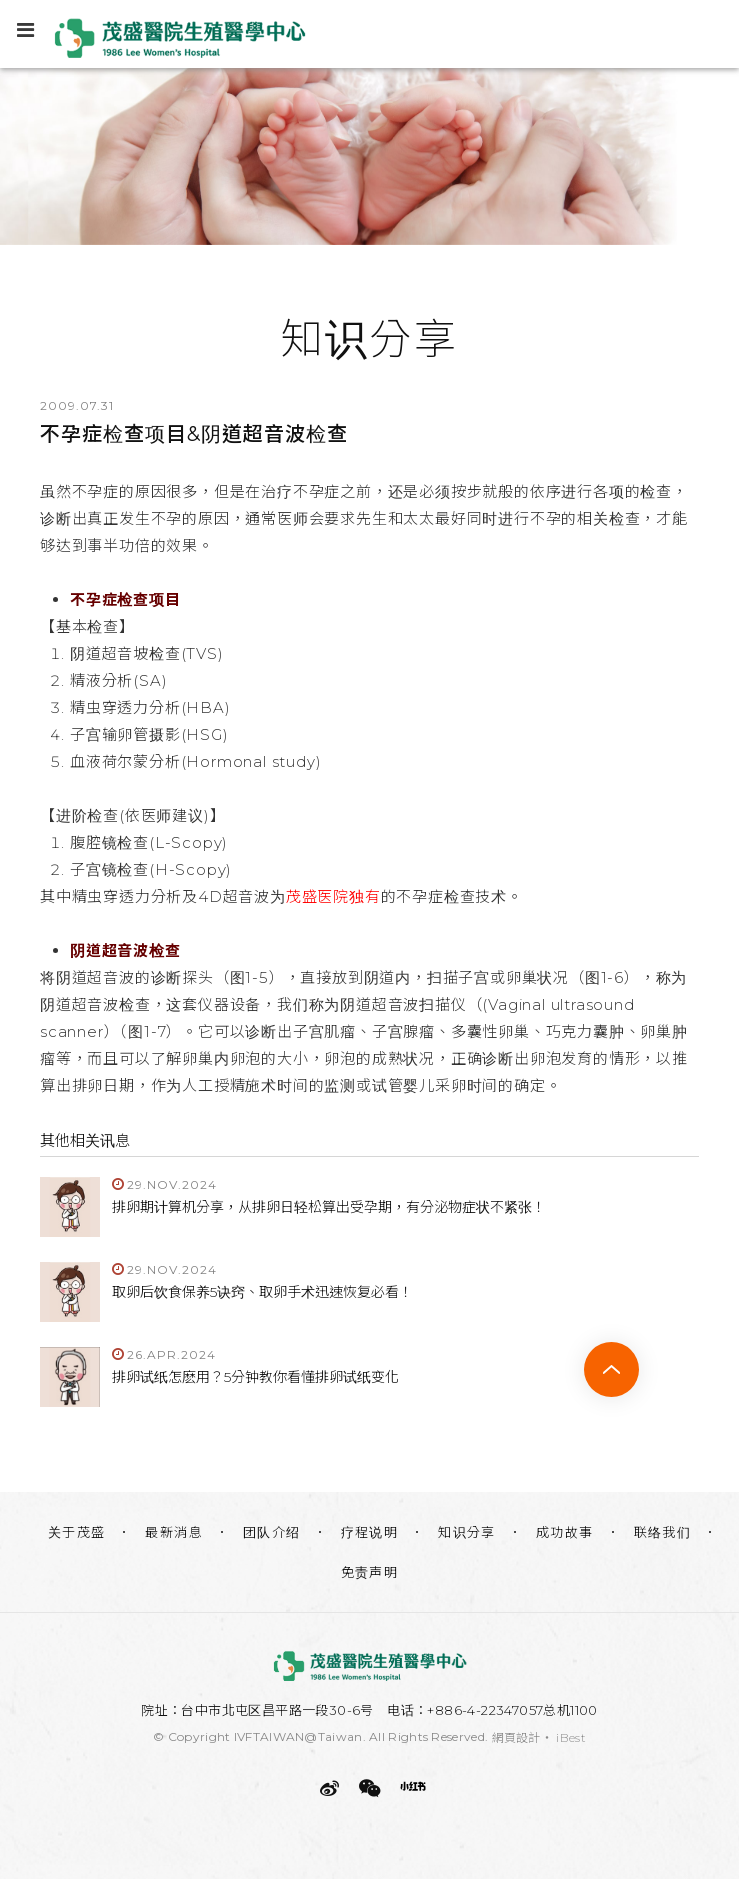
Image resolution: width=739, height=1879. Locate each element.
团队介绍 (272, 1532)
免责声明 (370, 1572)
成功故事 (565, 1532)
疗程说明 (370, 1532)
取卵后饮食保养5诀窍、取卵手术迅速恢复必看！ (262, 1292)
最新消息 (174, 1532)
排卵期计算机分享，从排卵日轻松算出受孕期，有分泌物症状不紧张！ (329, 1207)
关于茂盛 (77, 1532)
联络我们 (663, 1532)
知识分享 (467, 1532)
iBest (571, 1737)
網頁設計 (516, 1737)
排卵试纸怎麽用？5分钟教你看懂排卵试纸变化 (255, 1377)
